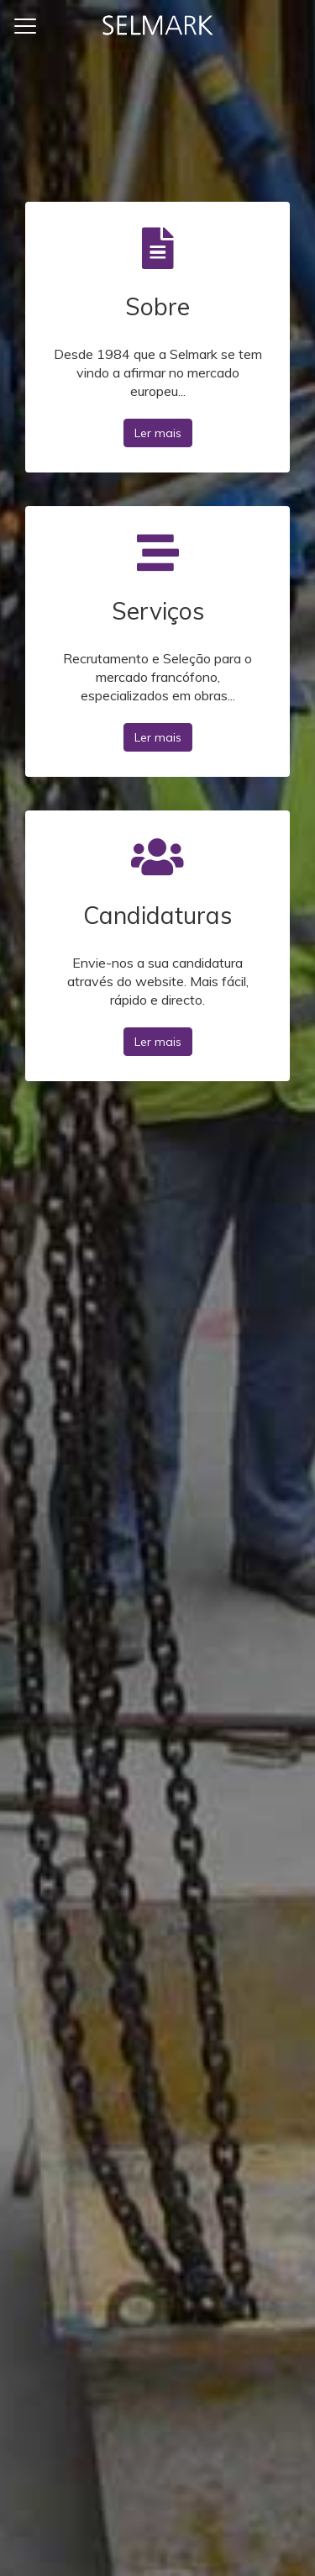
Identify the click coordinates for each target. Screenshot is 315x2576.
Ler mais (157, 433)
